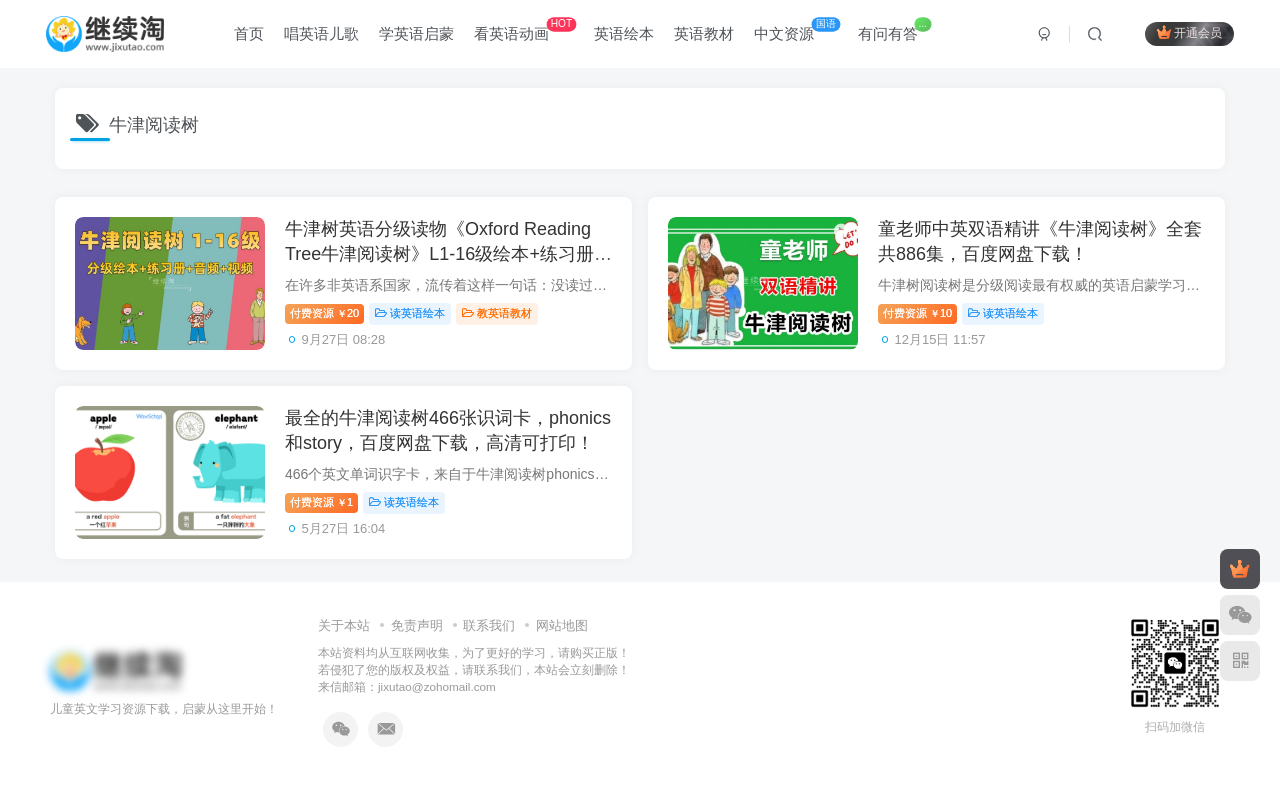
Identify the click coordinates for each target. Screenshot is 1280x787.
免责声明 (417, 625)
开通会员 (1189, 32)
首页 (249, 33)
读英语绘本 (410, 313)
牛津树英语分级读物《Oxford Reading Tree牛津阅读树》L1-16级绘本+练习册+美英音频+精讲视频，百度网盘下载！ (439, 254)
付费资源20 (324, 313)
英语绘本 (624, 33)
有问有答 (894, 29)
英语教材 (704, 33)
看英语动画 (525, 29)
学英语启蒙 (416, 33)
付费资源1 (321, 502)
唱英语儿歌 (321, 33)
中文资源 (797, 29)
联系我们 (489, 625)
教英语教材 (497, 313)
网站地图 (562, 625)
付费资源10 (917, 313)
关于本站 (344, 625)
